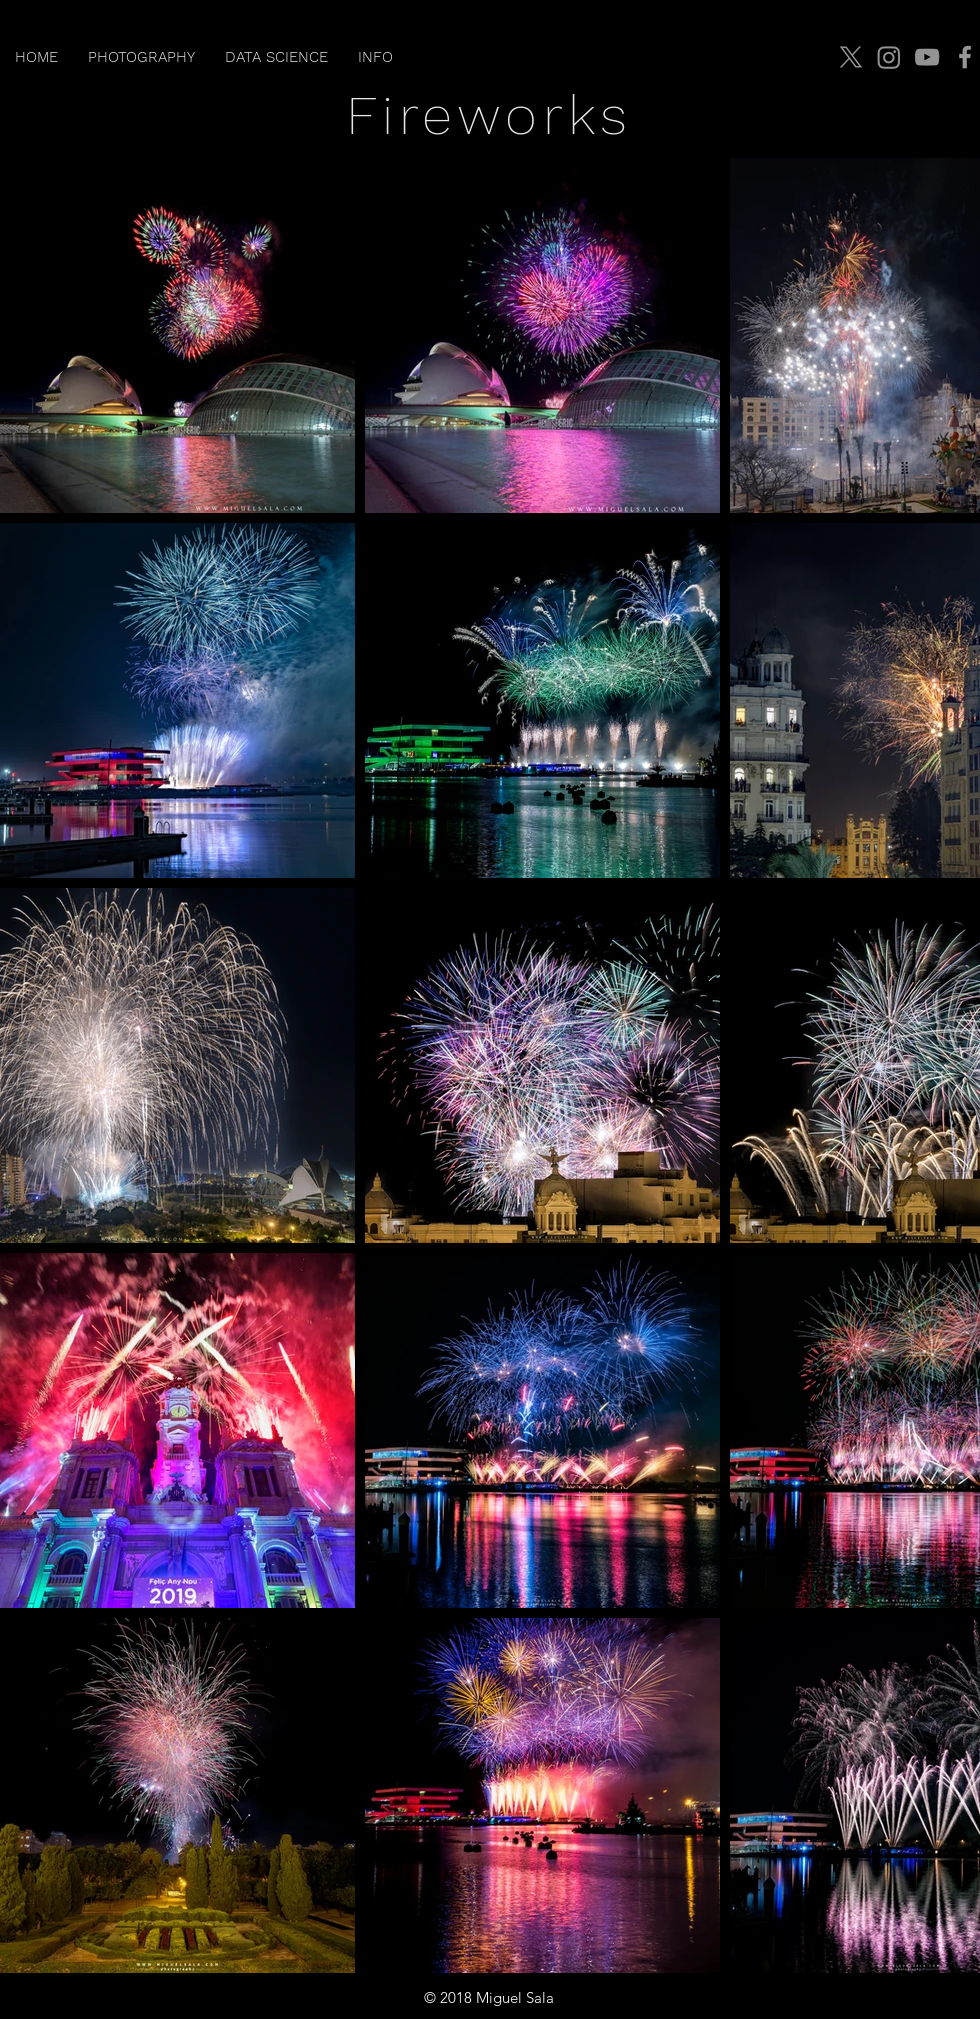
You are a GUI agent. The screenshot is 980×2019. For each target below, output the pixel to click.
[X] (851, 57)
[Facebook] (965, 57)
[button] (141, 57)
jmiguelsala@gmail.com (885, 1998)
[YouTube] (927, 57)
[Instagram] (889, 57)
